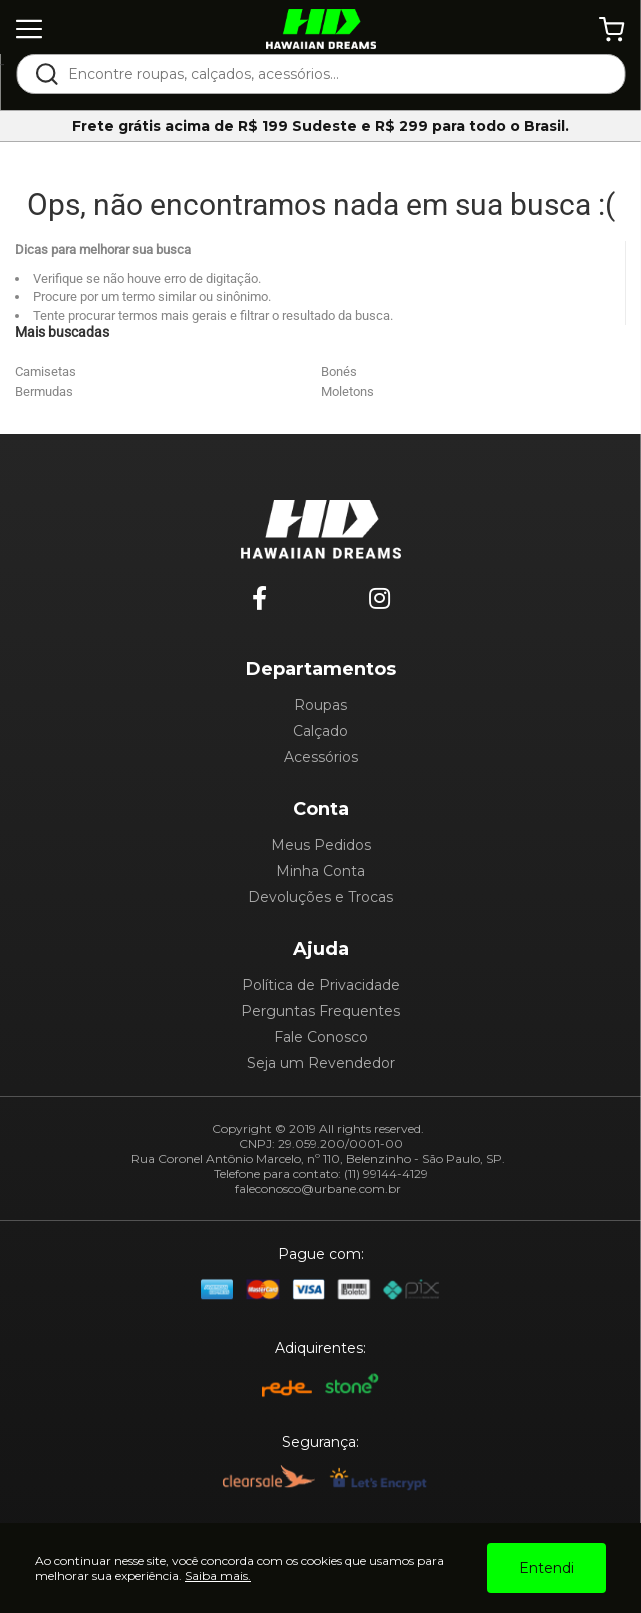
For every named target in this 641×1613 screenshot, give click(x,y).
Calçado (320, 731)
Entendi (546, 1568)
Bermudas (44, 391)
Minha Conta (320, 871)
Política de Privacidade (321, 985)
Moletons (347, 391)
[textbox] (334, 74)
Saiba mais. (218, 1575)
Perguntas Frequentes (320, 1011)
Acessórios (321, 757)
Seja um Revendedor (321, 1063)
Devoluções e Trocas (320, 897)
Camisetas (45, 371)
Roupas (320, 705)
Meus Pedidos (321, 845)
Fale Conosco (321, 1037)
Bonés (339, 371)
